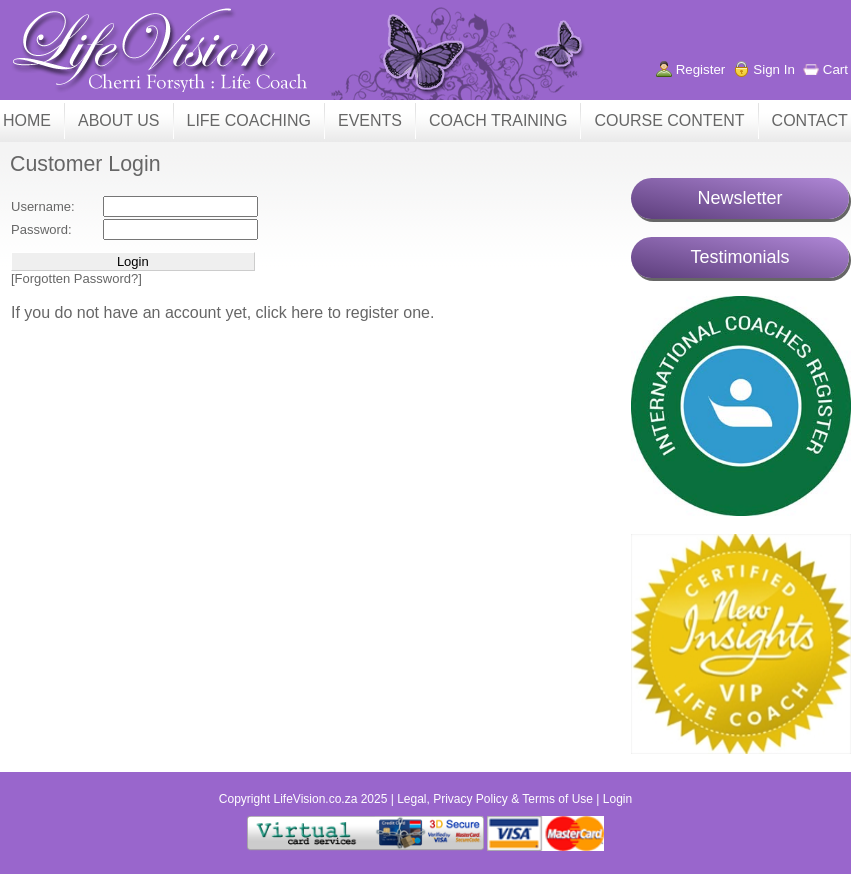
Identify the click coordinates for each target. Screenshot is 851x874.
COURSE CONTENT (669, 120)
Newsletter (739, 198)
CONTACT (810, 120)
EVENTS (370, 120)
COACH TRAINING (498, 120)
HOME (27, 120)
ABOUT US (119, 120)
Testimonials (739, 257)
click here (292, 312)
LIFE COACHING (249, 120)
